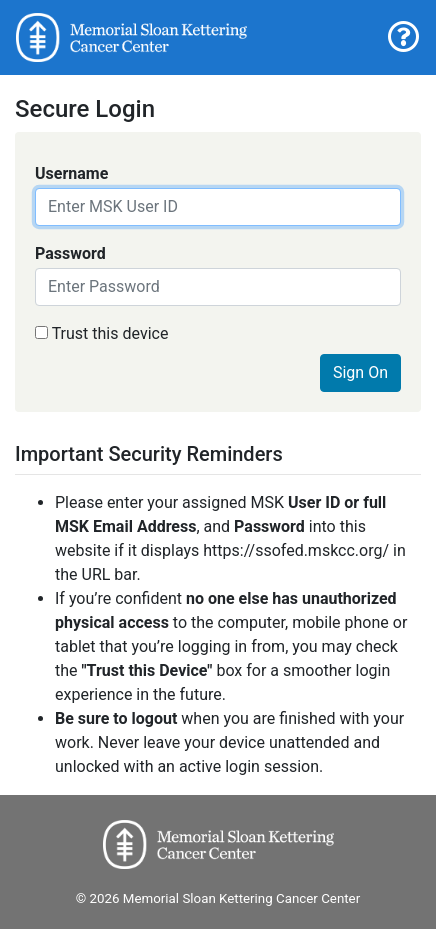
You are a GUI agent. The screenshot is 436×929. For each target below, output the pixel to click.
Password (70, 253)
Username (71, 173)
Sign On (360, 372)
